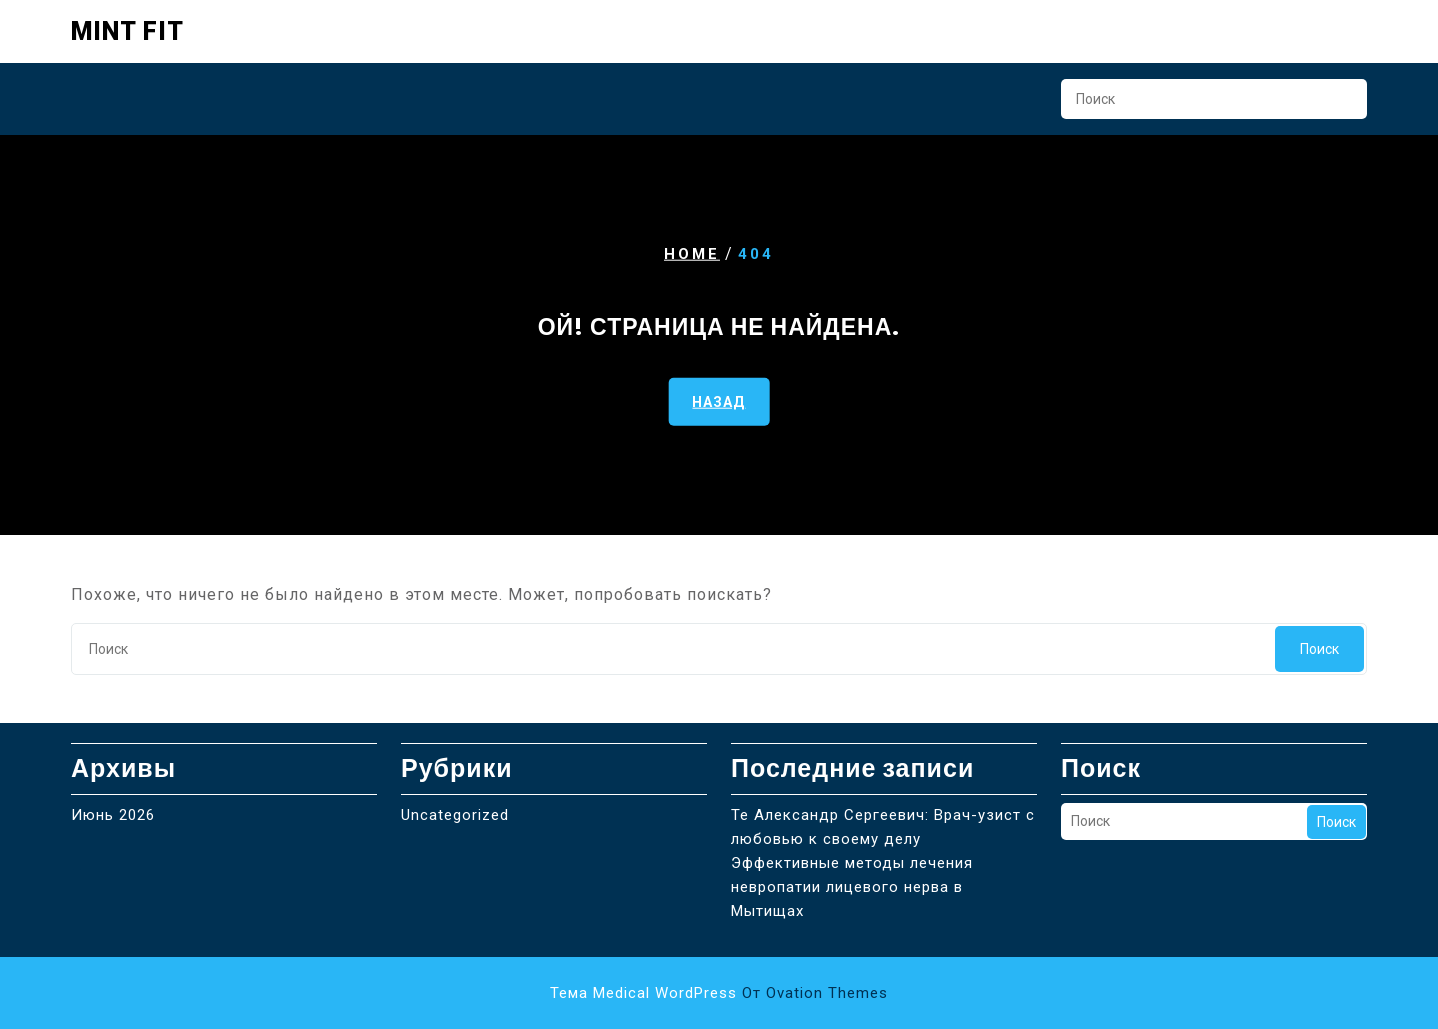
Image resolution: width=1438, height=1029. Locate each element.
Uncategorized (455, 815)
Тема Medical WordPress (719, 993)
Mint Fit (127, 31)
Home (692, 254)
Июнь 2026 (113, 815)
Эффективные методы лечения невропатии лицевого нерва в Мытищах (852, 887)
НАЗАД (718, 402)
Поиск (1342, 105)
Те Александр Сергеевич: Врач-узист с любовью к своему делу (883, 827)
